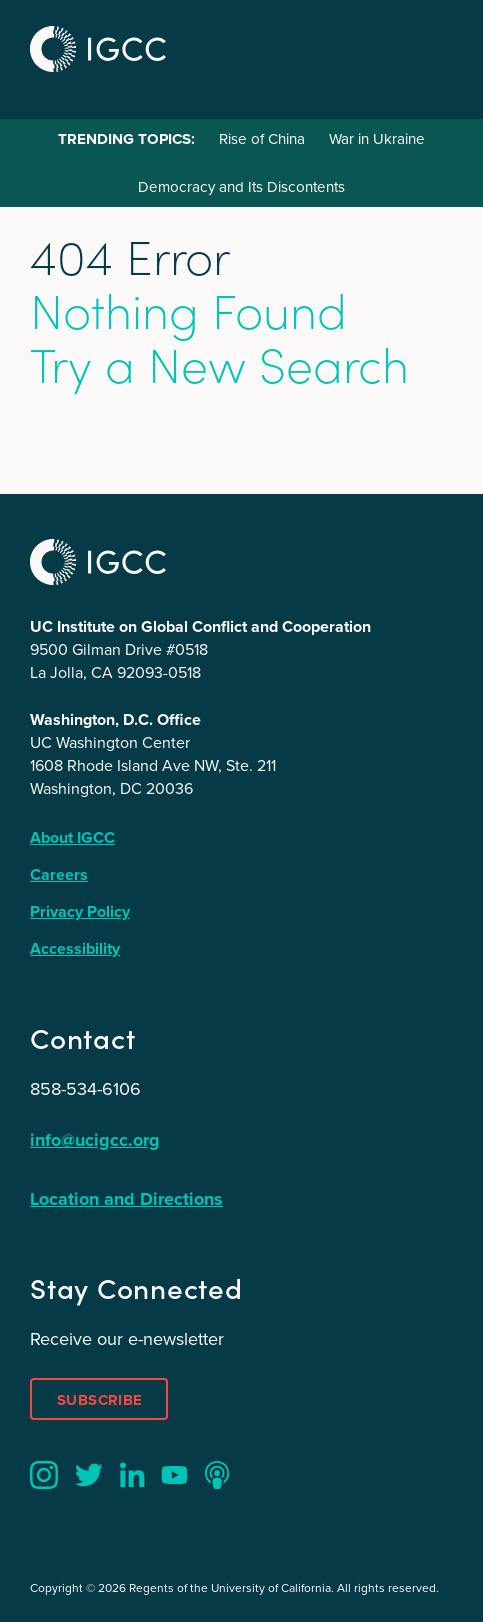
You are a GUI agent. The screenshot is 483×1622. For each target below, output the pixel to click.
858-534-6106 (85, 1089)
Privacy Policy (80, 911)
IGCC (98, 49)
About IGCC (72, 837)
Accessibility (75, 948)
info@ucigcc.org (95, 1140)
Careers (59, 874)
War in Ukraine (377, 139)
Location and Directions (126, 1199)
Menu (431, 46)
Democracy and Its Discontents (241, 187)
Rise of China (262, 139)
